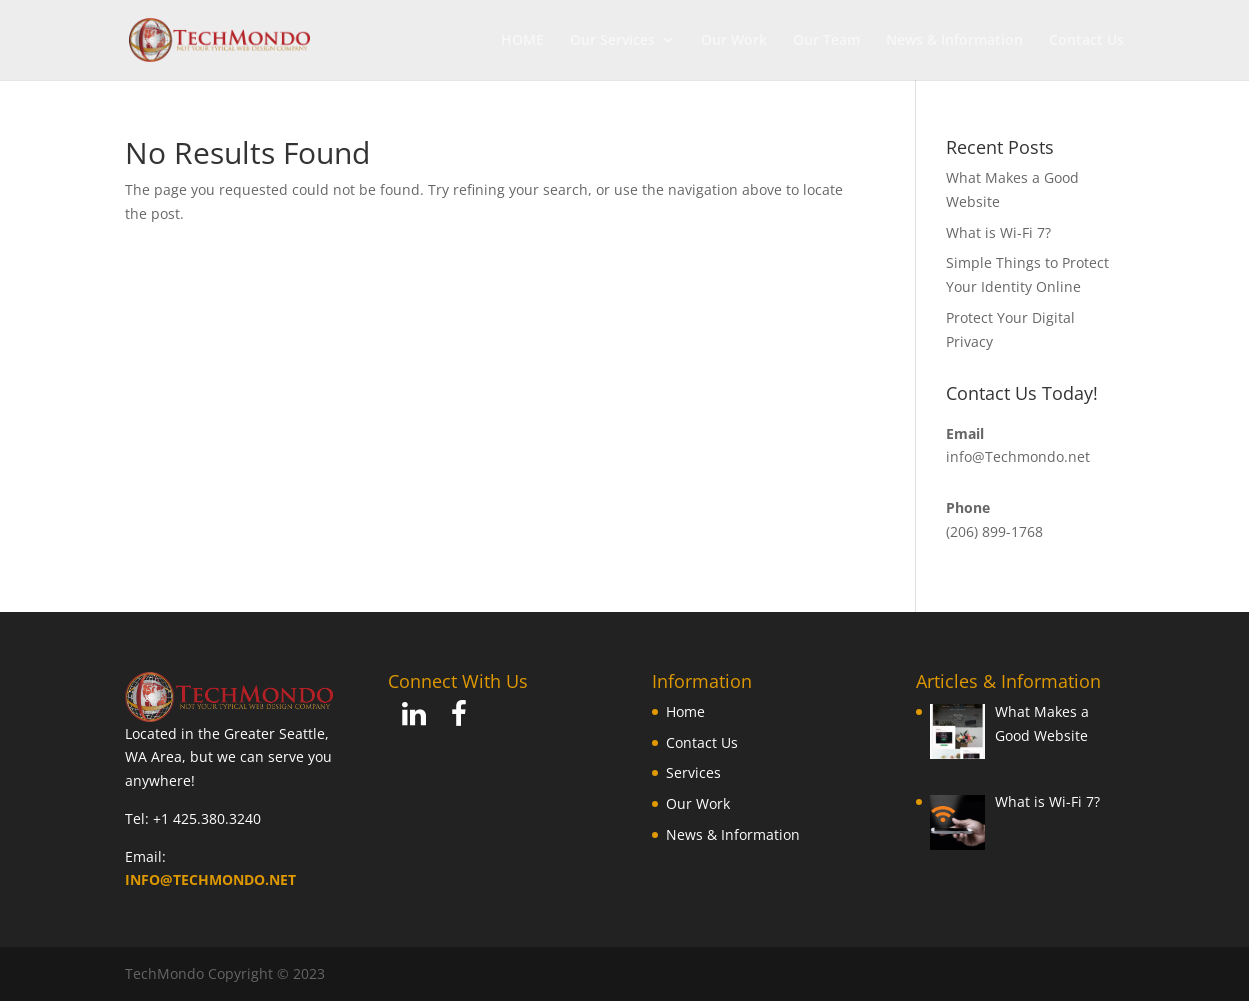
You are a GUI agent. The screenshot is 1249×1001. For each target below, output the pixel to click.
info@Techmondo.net (1018, 456)
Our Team (826, 41)
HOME (522, 41)
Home (685, 711)
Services (693, 772)
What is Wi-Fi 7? (998, 232)
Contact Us (1086, 41)
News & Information (954, 41)
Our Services (612, 41)
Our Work (734, 41)
